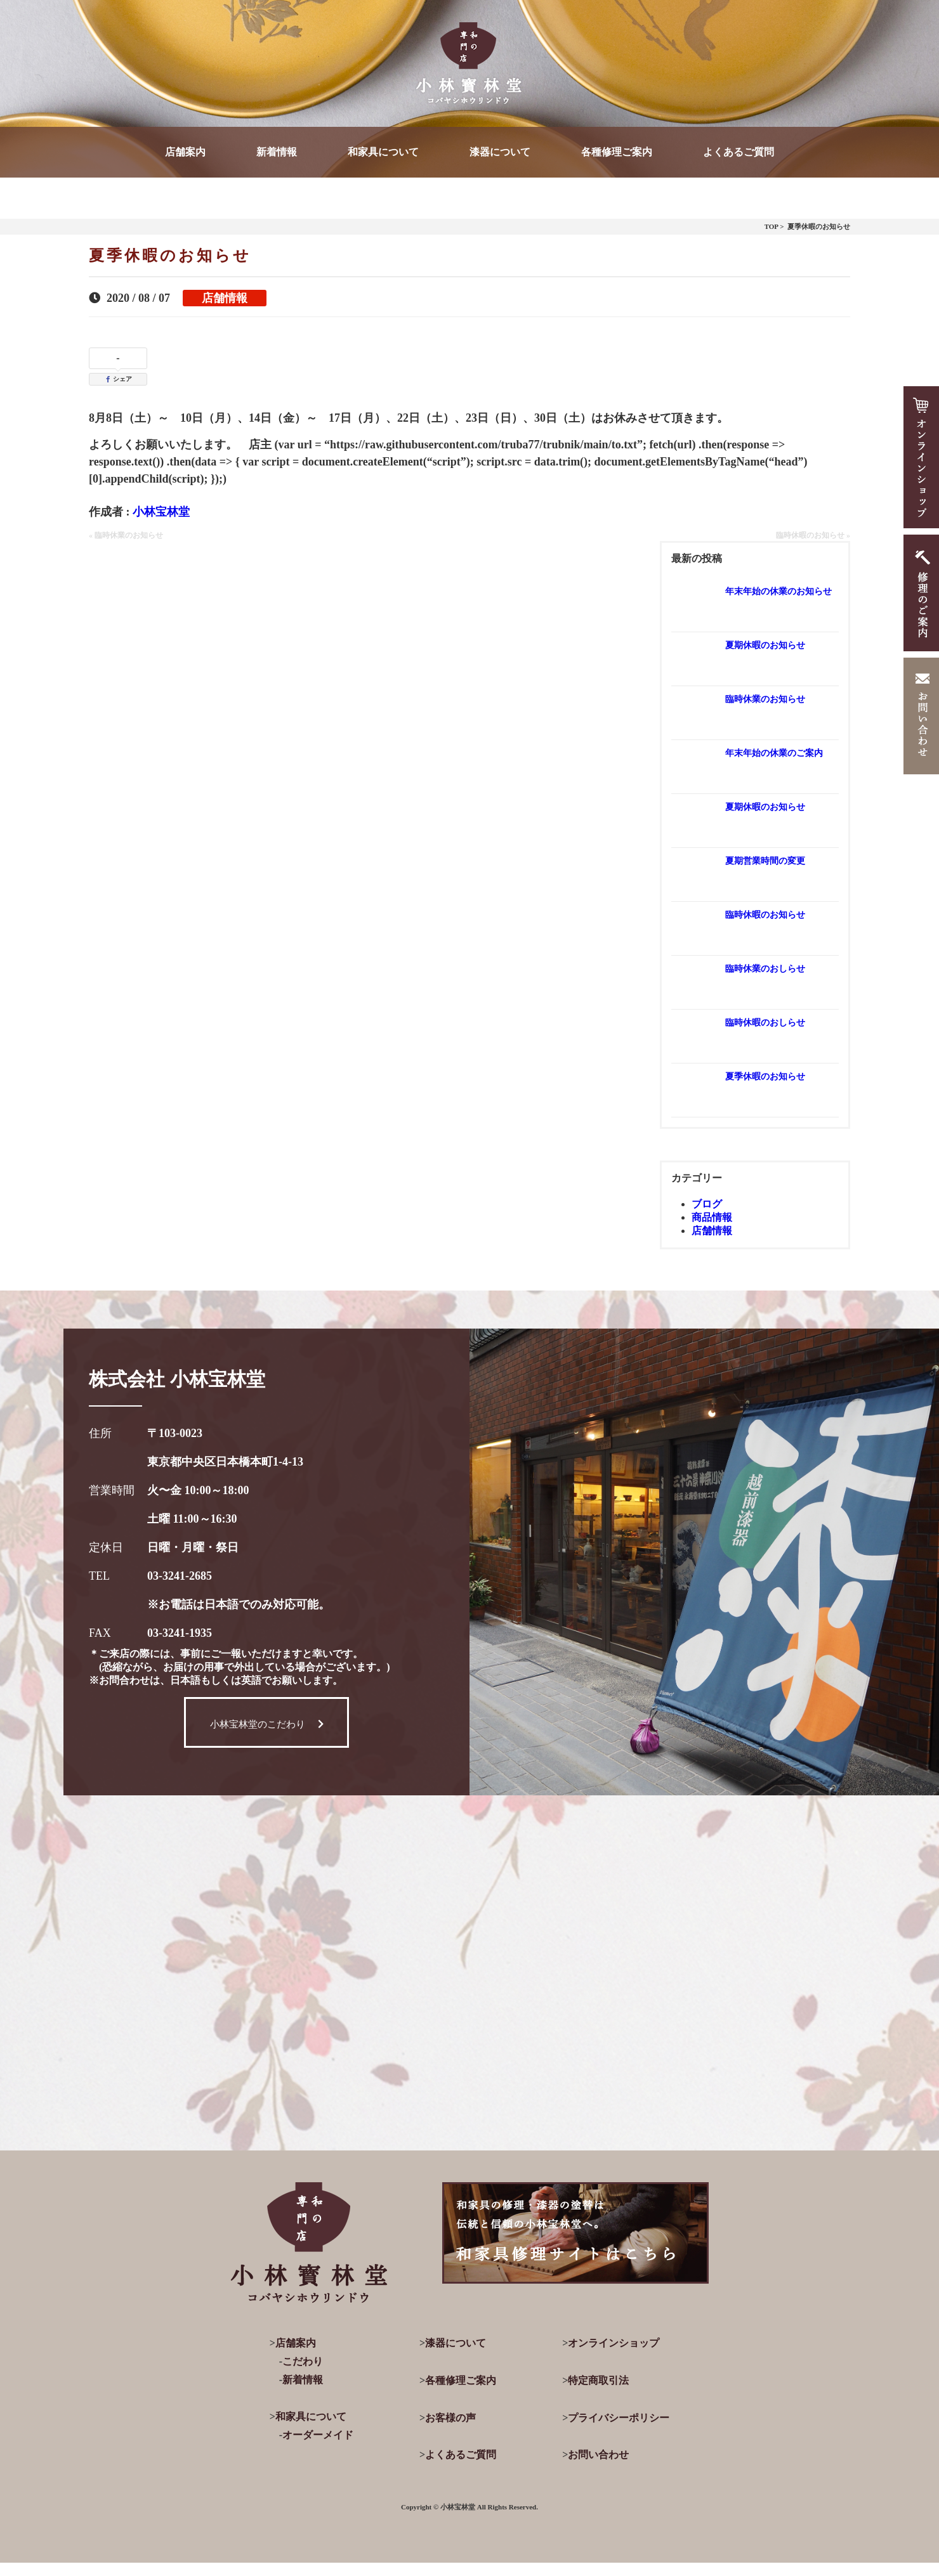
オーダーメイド (317, 2435)
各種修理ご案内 (616, 151)
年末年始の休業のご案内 (774, 753)
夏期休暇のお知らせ (765, 645)
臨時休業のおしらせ (765, 968)
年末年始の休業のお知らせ (778, 591)
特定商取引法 (598, 2380)
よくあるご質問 (738, 151)
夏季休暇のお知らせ (765, 1076)
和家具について (383, 151)
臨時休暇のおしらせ (765, 1022)
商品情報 (712, 1217)
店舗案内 (185, 151)
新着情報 (276, 151)
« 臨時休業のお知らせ (126, 535)
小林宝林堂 (161, 511)
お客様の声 (450, 2417)
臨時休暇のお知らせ (765, 915)
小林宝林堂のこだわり (267, 1724)
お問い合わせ (598, 2454)
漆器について (500, 151)
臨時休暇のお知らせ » (813, 535)
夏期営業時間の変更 (765, 861)
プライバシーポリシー (618, 2417)
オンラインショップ (613, 2343)
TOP (771, 226)
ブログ (707, 1204)
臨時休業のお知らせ (765, 699)
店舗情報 (224, 298)
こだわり (302, 2361)
